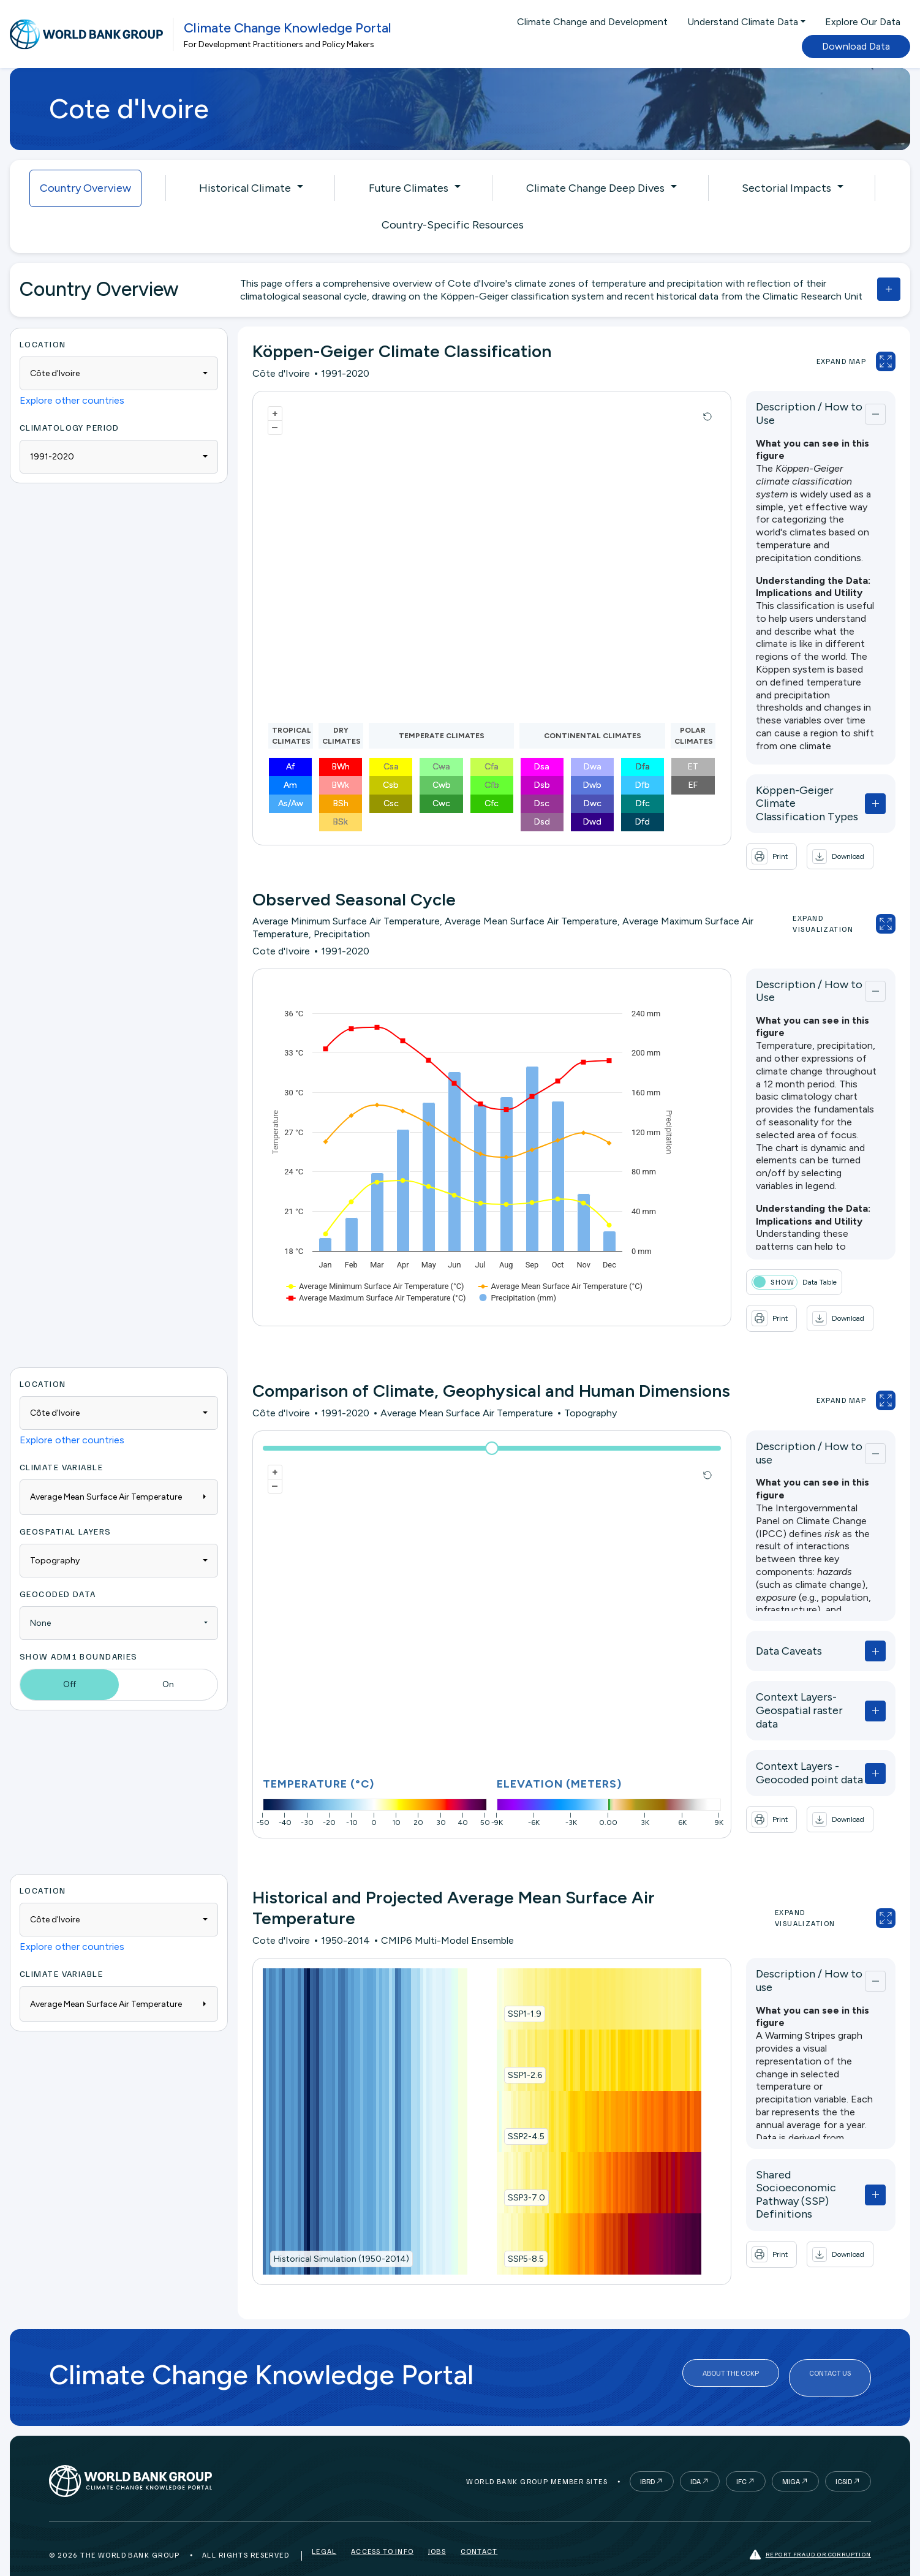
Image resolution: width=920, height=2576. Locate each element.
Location (43, 344)
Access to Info (382, 2529)
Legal (324, 2529)
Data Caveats (750, 1621)
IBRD (647, 2456)
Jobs (437, 2529)
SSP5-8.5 (506, 2235)
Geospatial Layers (65, 1506)
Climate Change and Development (592, 22)
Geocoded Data (58, 1569)
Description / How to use (779, 1426)
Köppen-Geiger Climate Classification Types (777, 790)
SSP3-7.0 (507, 2174)
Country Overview (85, 188)
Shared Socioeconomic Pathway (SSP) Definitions (782, 2151)
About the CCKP (731, 2353)
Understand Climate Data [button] (742, 22)
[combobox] (119, 373)
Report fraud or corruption (810, 2530)
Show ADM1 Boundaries (79, 1631)
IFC (741, 2456)
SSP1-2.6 (505, 2051)
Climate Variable (61, 1442)
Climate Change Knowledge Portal (287, 28)
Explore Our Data (862, 22)
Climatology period (69, 427)
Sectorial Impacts (786, 188)
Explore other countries (72, 400)
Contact (479, 2529)
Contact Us (830, 2353)
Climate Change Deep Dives (595, 188)
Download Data (856, 46)
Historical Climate (245, 188)
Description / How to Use (781, 411)
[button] (800, 838)
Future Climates (408, 188)
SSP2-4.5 (506, 2112)
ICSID (843, 2456)
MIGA (791, 2456)
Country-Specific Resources (453, 225)
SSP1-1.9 (505, 1990)
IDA (695, 2456)
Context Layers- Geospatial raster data (785, 1673)
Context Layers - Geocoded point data (786, 1730)
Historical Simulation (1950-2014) (341, 2235)
